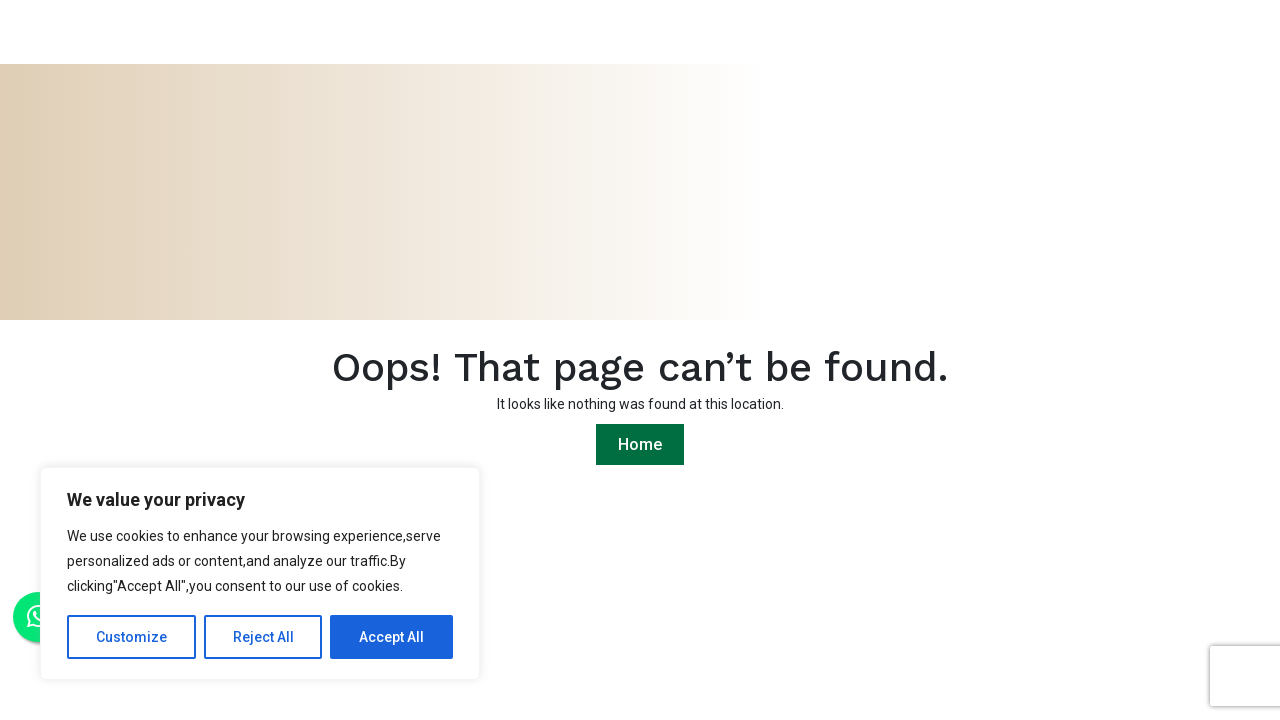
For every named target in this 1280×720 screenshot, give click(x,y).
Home (640, 444)
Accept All (391, 637)
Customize (131, 637)
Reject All (263, 637)
